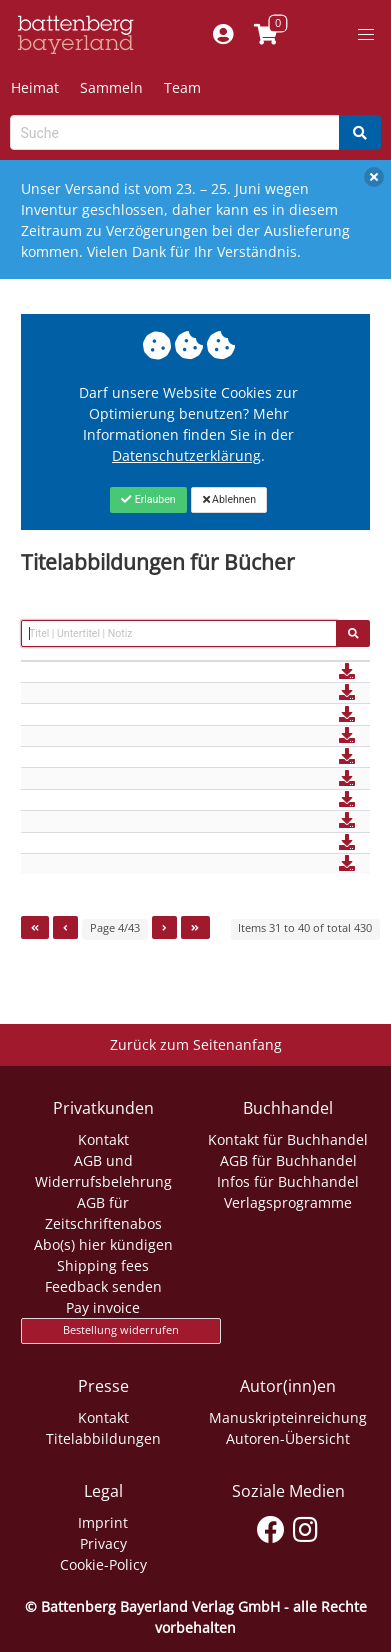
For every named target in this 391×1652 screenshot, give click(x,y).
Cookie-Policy (103, 1564)
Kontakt (103, 1139)
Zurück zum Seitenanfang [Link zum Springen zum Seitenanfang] (196, 1044)
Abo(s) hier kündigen (103, 1244)
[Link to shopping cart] (266, 35)
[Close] (148, 500)
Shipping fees (103, 1265)
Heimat (35, 87)
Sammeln (111, 87)
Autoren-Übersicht (288, 1438)
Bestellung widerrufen (121, 1330)
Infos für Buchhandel (288, 1181)
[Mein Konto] (223, 35)
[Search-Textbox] (175, 132)
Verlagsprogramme (288, 1202)
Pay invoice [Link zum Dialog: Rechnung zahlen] (103, 1307)
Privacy (103, 1543)
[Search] (360, 132)
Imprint (103, 1522)
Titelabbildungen (103, 1438)
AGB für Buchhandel (288, 1160)
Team (182, 87)
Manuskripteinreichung (288, 1417)
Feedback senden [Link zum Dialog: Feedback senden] (103, 1286)
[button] (366, 35)
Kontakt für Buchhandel (288, 1139)
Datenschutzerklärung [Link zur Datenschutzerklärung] (186, 455)
